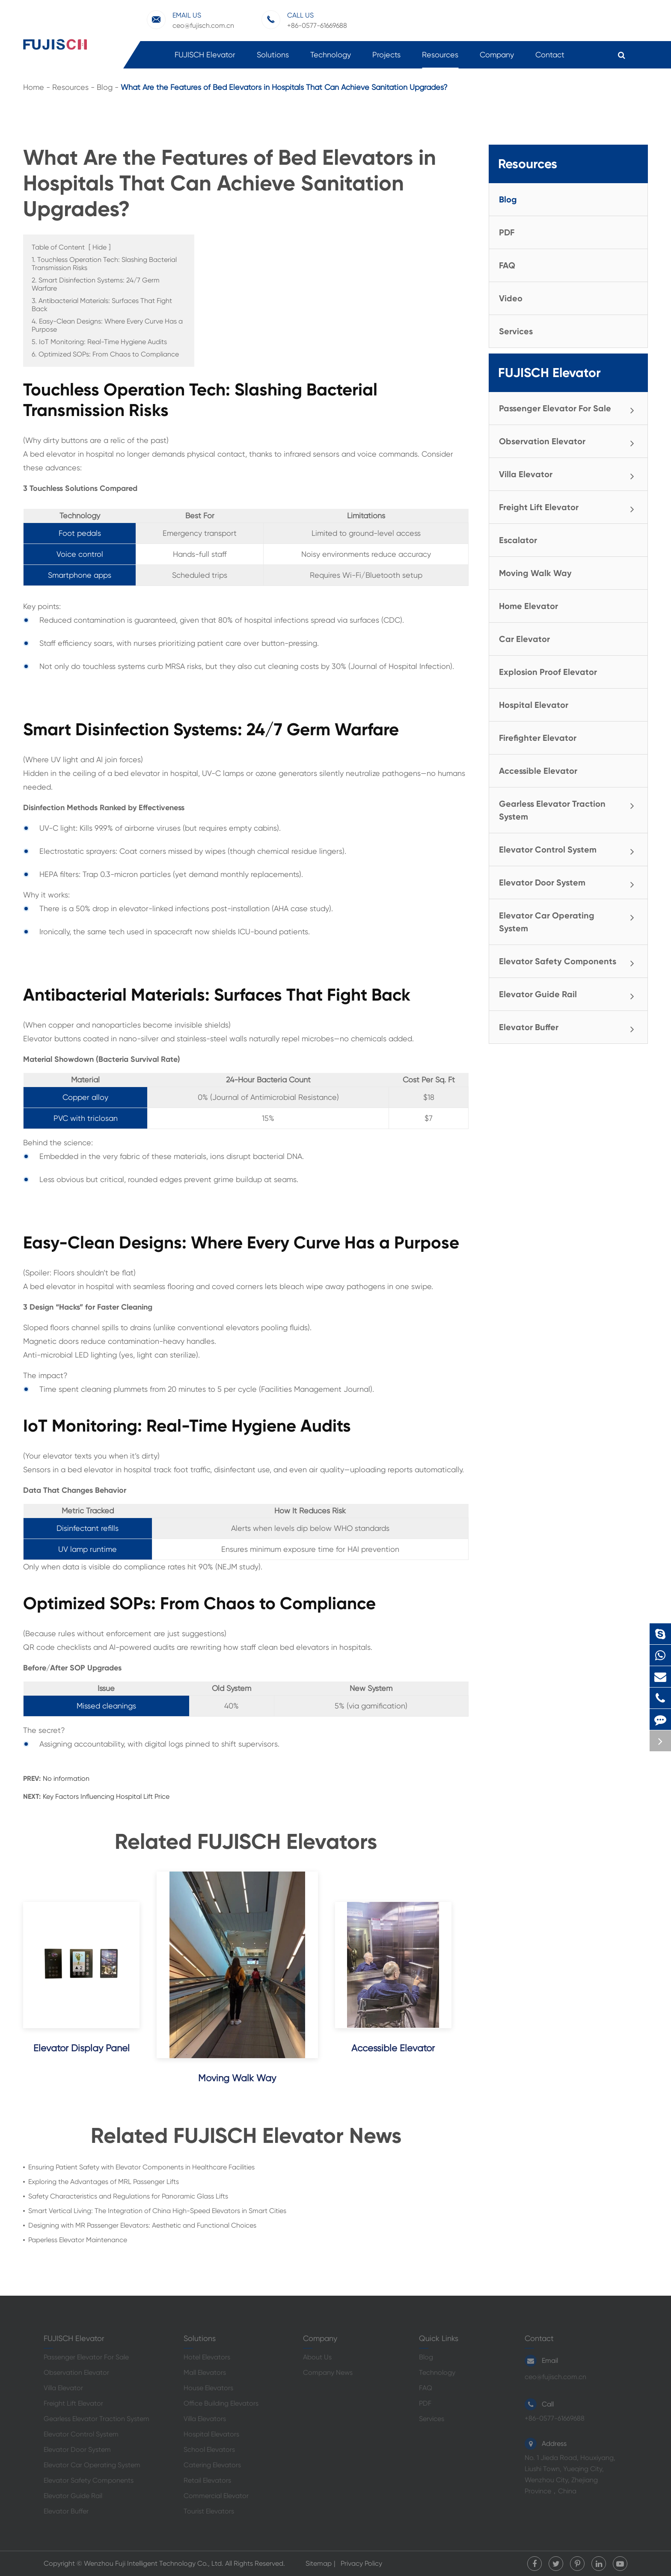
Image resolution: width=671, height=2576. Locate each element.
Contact (549, 59)
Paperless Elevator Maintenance (77, 2240)
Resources (440, 59)
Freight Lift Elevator (570, 508)
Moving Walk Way (237, 2078)
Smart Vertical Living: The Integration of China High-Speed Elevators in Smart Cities (157, 2211)
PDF (506, 232)
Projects (386, 59)
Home (33, 87)
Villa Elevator (570, 475)
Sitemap (319, 2563)
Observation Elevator (570, 442)
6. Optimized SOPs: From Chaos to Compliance (105, 354)
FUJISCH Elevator (205, 59)
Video (511, 298)
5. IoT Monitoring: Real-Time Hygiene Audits (99, 342)
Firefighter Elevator (537, 738)
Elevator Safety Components (570, 962)
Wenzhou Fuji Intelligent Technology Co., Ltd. (153, 2563)
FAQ (507, 265)
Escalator (518, 540)
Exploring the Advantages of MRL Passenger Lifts (103, 2182)
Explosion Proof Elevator (548, 672)
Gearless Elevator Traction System (570, 809)
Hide (99, 247)
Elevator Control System (570, 850)
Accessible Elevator (393, 2048)
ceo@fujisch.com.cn (190, 20)
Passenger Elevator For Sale (570, 409)
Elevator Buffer (570, 1028)
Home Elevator (528, 606)
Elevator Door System (570, 883)
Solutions (273, 59)
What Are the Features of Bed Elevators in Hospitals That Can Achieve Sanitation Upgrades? (284, 87)
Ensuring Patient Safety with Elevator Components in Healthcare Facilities (141, 2167)
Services (516, 331)
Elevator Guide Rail (570, 995)
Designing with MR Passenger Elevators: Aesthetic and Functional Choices (142, 2225)
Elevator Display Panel (81, 2048)
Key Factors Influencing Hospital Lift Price (106, 1796)
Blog (105, 87)
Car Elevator (524, 639)
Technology (330, 59)
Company (497, 59)
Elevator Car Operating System (570, 920)
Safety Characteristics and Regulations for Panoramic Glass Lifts (128, 2196)
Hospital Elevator (533, 705)
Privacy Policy (361, 2563)
